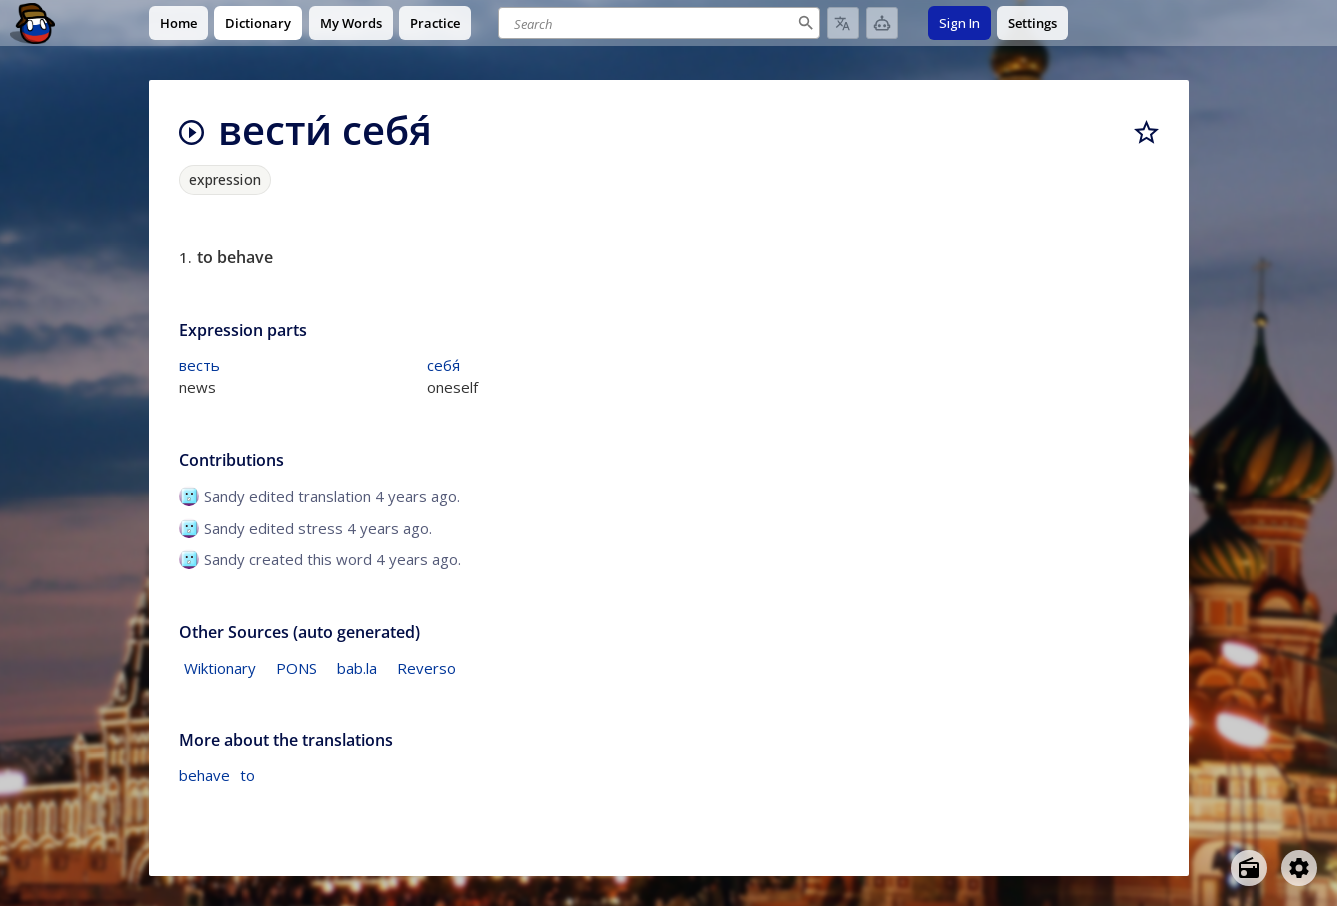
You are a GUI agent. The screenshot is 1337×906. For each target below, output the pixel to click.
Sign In (959, 23)
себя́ (443, 365)
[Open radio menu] (1249, 868)
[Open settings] (1299, 868)
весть (199, 365)
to (247, 775)
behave (204, 775)
